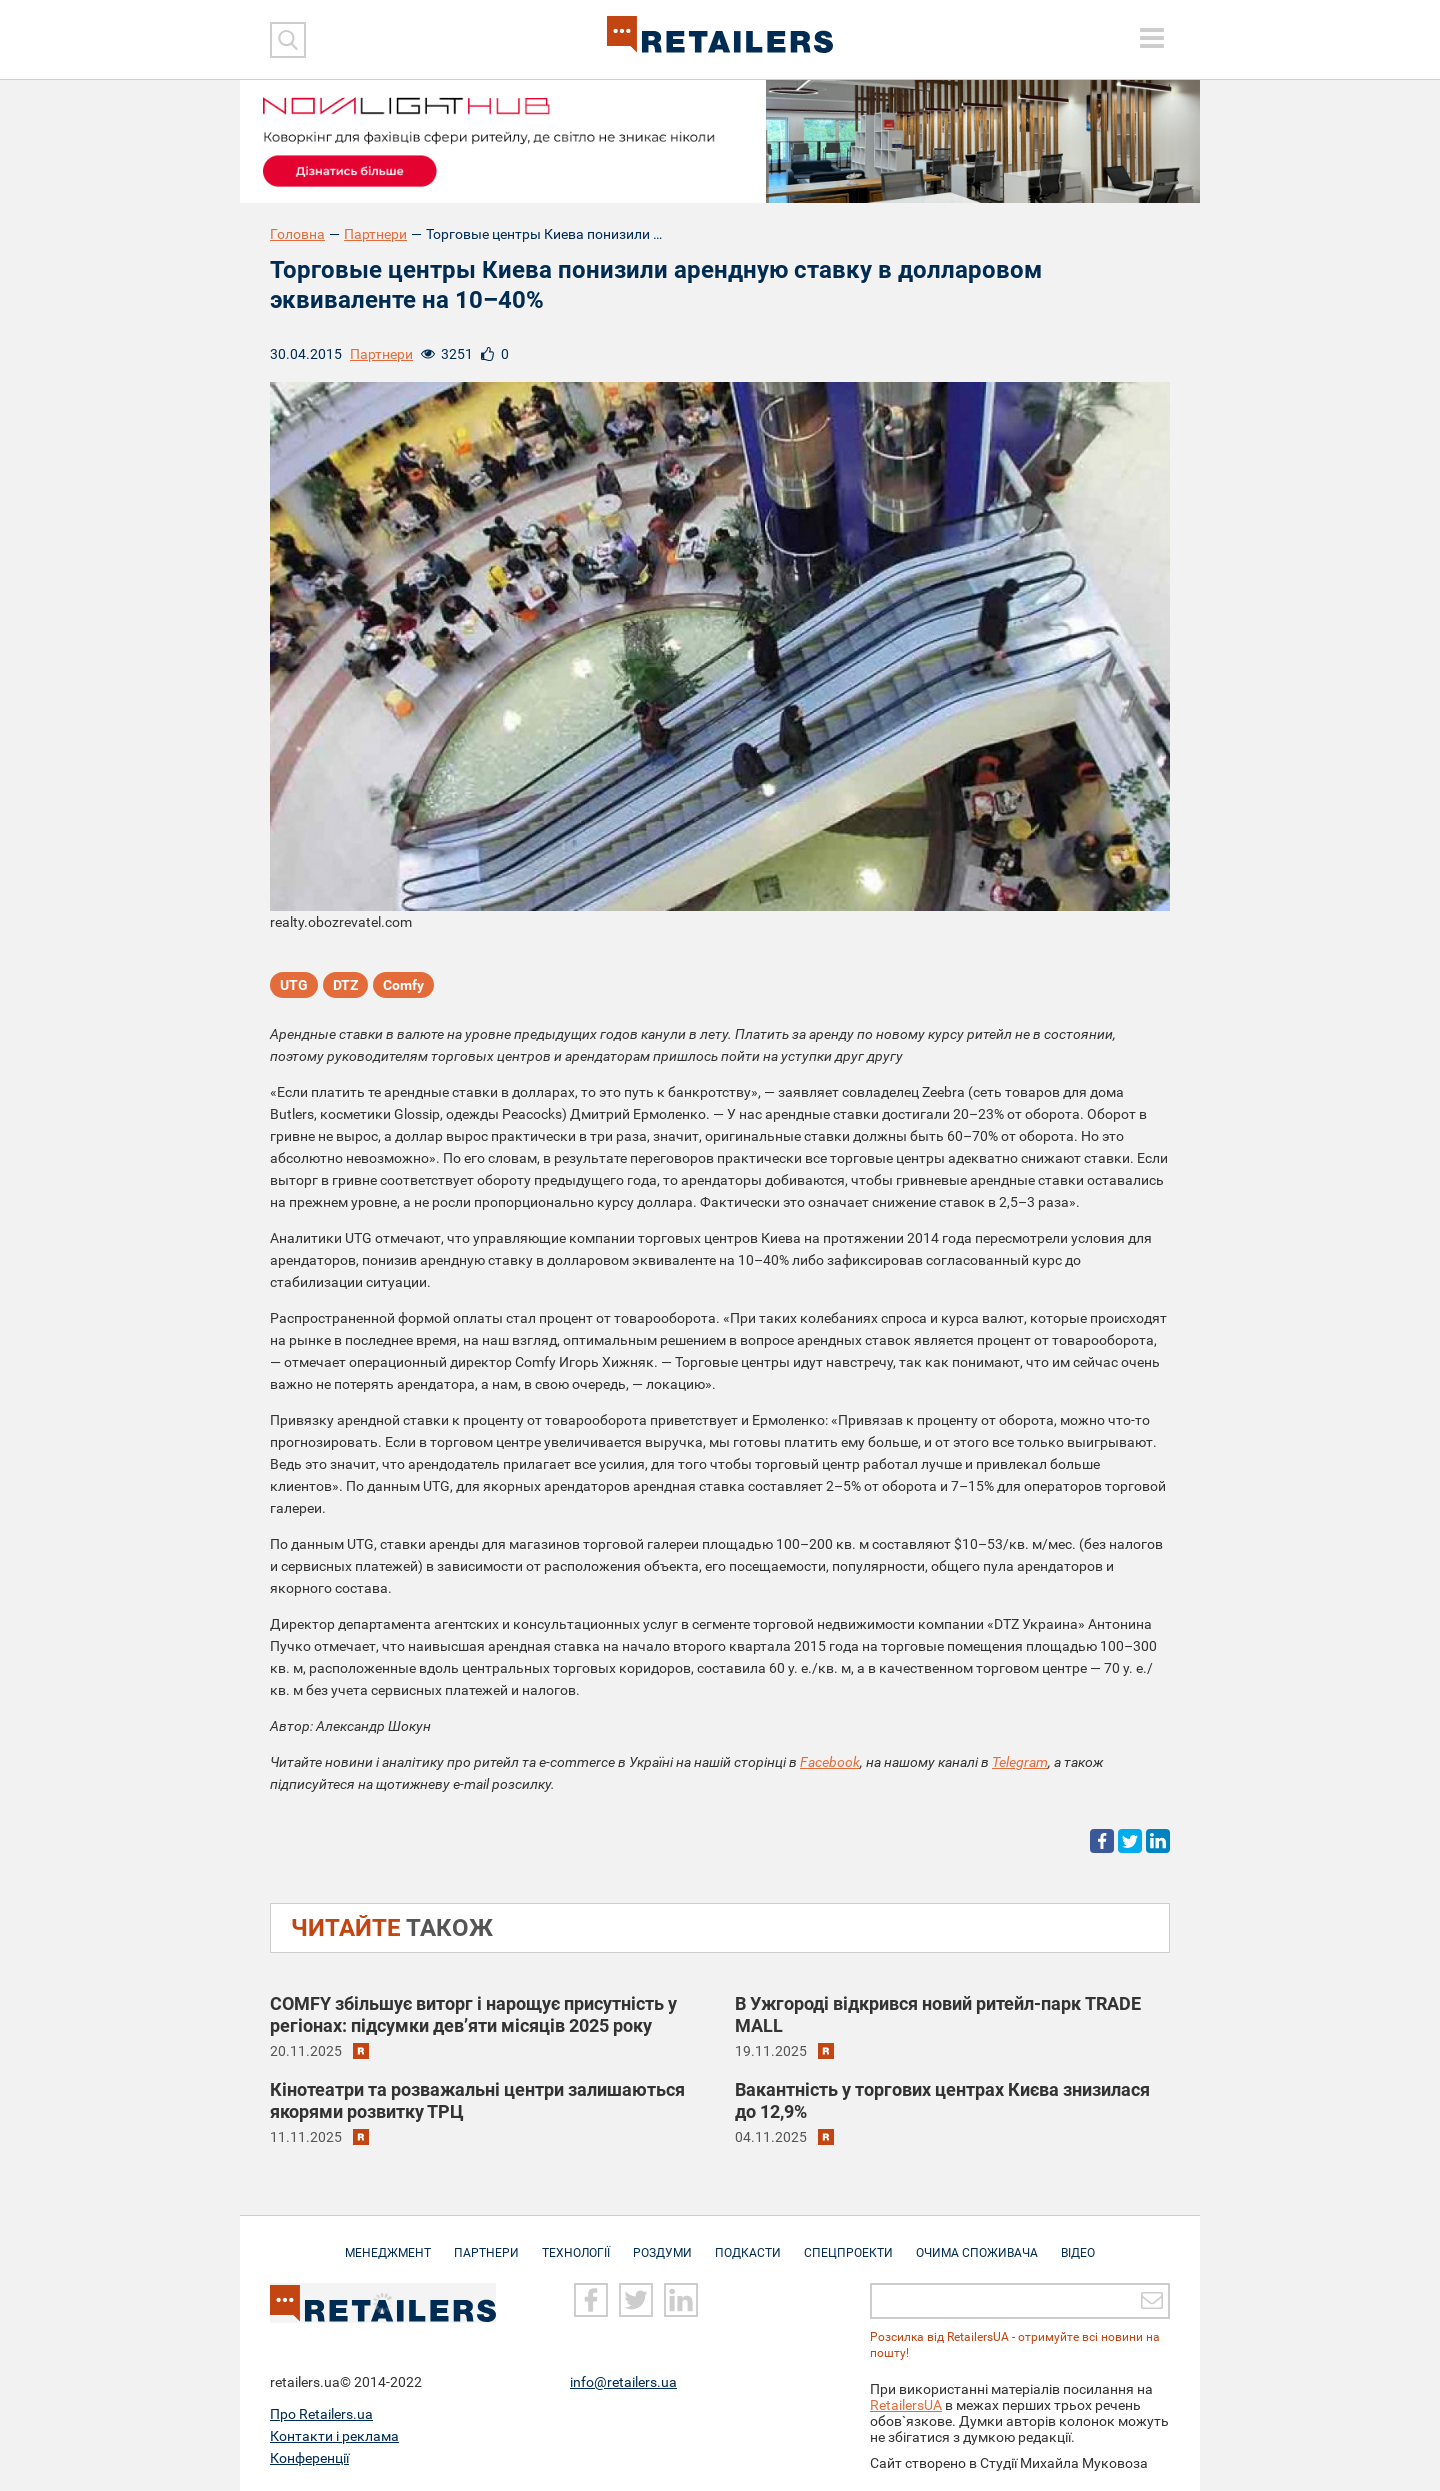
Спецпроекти (848, 2243)
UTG (294, 985)
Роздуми (662, 2243)
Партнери (375, 234)
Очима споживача (977, 2243)
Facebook (830, 1762)
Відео (1078, 2243)
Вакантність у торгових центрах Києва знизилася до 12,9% (942, 2100)
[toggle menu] (1152, 38)
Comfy (403, 985)
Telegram (1020, 1762)
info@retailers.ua (623, 2382)
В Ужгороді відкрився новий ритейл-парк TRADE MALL (938, 2014)
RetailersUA (906, 2405)
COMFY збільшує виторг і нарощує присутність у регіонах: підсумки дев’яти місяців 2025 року (473, 2014)
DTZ (345, 985)
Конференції (309, 2458)
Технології (576, 2243)
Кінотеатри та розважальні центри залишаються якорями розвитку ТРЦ (477, 2100)
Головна (297, 234)
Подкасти (748, 2243)
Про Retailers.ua (321, 2414)
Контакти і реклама (334, 2436)
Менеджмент (388, 2243)
